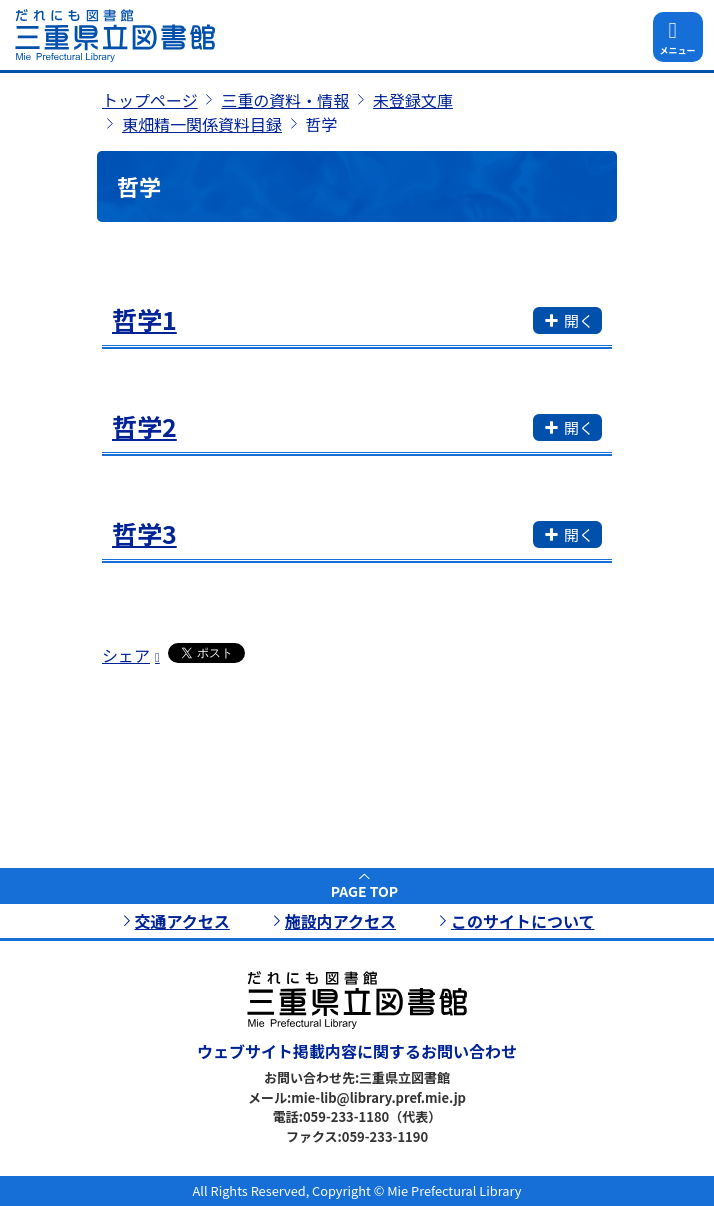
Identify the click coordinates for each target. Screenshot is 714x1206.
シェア (126, 655)
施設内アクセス (340, 921)
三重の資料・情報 (285, 100)
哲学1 (144, 319)
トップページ (150, 100)
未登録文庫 (413, 100)
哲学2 (144, 426)
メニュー (677, 50)
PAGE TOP (364, 891)
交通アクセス (182, 921)
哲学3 (144, 533)
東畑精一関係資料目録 (202, 124)
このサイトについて (523, 921)
